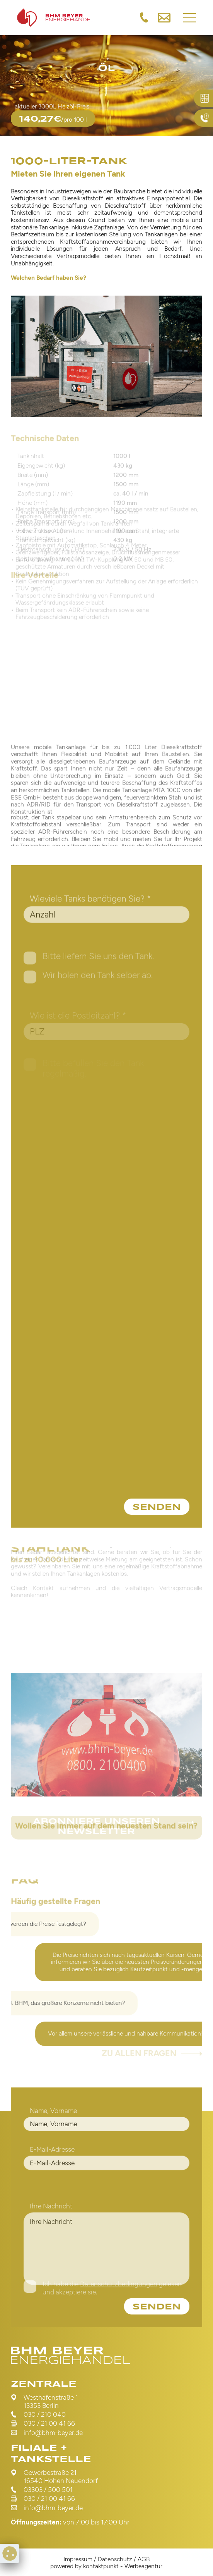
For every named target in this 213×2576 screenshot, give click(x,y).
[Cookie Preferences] (9, 2553)
